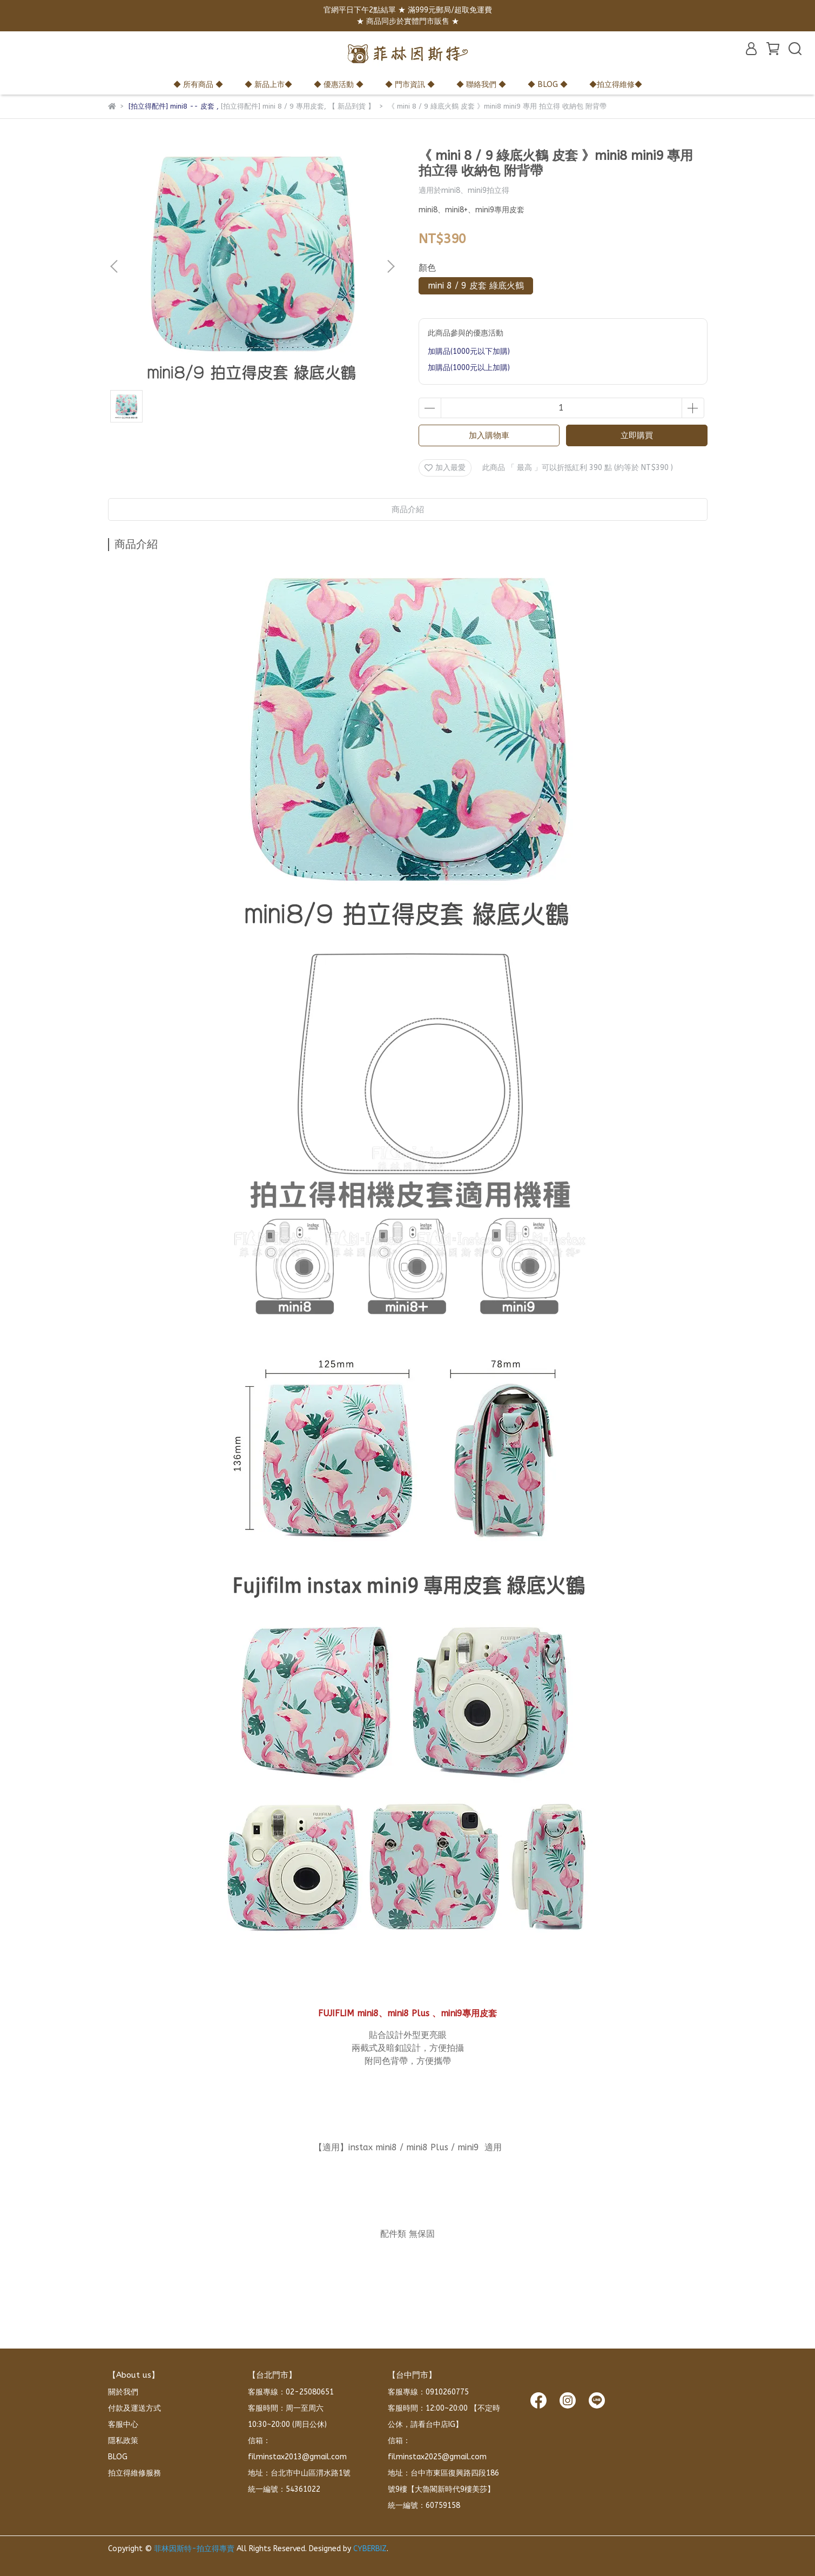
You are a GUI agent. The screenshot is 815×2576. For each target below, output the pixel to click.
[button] (390, 266)
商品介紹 (408, 509)
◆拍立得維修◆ (615, 84)
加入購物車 (489, 435)
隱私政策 (123, 2440)
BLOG (117, 2456)
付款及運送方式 (134, 2408)
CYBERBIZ (370, 2548)
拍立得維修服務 (134, 2473)
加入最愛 (445, 467)
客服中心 (123, 2424)
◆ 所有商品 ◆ (198, 84)
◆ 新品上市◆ (268, 84)
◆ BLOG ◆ (548, 84)
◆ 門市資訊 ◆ (410, 84)
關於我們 (123, 2392)
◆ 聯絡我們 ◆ (481, 84)
